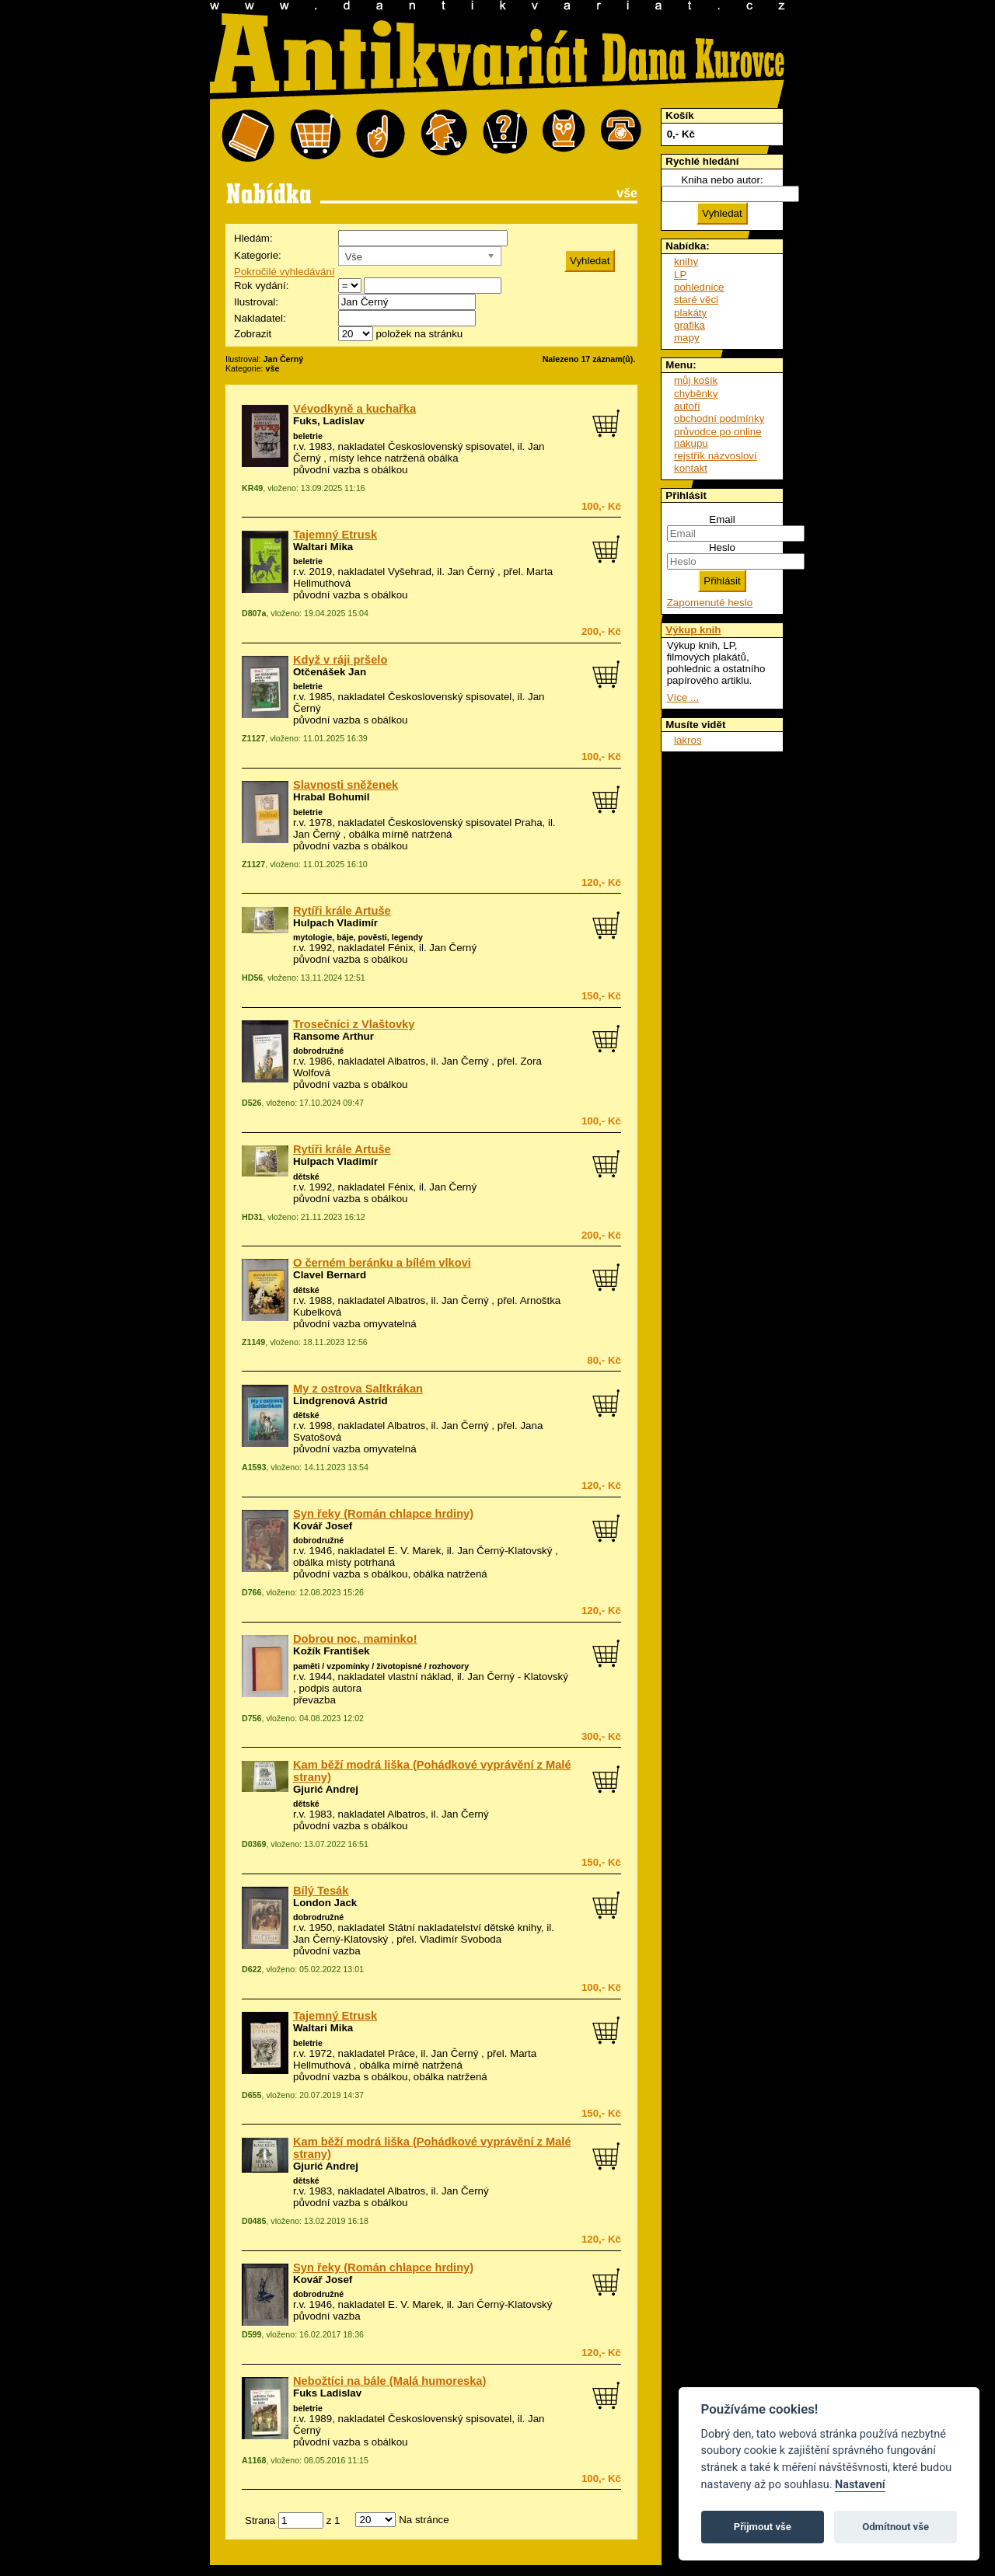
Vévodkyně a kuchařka (354, 409)
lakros (688, 740)
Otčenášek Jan (329, 672)
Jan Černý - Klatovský (517, 1676)
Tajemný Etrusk (335, 534)
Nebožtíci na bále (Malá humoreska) (389, 2381)
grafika (689, 325)
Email (722, 519)
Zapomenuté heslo (709, 602)
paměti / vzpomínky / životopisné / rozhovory (381, 1666)
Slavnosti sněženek (345, 785)
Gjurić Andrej (325, 1789)
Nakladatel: (260, 318)
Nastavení (860, 2484)
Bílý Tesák (320, 1890)
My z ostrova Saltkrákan (358, 1388)
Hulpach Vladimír (335, 923)
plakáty (690, 313)
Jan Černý (471, 571)
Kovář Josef (322, 1526)
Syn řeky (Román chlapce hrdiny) (383, 1514)
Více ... (683, 697)
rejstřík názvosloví (715, 456)
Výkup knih (693, 630)
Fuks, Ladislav (329, 421)
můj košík (695, 380)
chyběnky (695, 393)
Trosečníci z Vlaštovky (353, 1024)
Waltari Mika (323, 546)
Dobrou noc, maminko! (355, 1639)
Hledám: (253, 238)
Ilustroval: (256, 302)
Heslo (722, 547)
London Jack (325, 1902)
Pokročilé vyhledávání (284, 271)
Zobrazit (252, 334)
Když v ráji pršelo (340, 660)
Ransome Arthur (333, 1036)
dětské (306, 1176)
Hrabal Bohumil (331, 797)
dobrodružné (318, 1050)
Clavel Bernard (329, 1275)
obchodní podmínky (719, 418)
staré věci (696, 299)
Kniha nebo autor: (722, 180)
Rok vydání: (261, 285)
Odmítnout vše (895, 2526)
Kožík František (331, 1651)
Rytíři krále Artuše (342, 911)
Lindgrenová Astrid (340, 1401)
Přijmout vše (762, 2526)
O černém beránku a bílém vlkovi (382, 1263)
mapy (687, 337)
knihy (686, 261)
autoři (687, 406)
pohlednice (699, 287)
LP (680, 275)
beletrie (308, 436)
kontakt (690, 468)
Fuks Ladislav (327, 2393)
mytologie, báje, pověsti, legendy (358, 937)
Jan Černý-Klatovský (504, 1550)
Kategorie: (257, 255)
